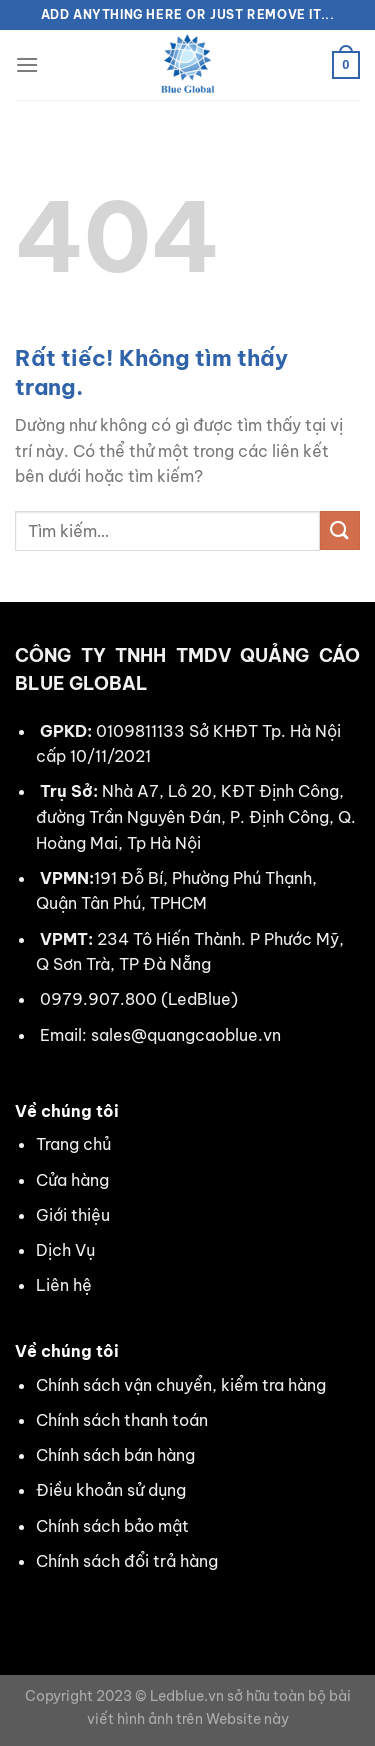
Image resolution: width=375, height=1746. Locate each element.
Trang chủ (73, 1144)
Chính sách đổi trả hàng (127, 1561)
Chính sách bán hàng (115, 1455)
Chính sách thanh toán (122, 1420)
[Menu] (27, 64)
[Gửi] (340, 530)
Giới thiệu (73, 1215)
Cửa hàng (72, 1180)
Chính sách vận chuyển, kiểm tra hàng (181, 1385)
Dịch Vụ (65, 1250)
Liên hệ (64, 1285)
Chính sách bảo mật (112, 1526)
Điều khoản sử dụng (111, 1490)
